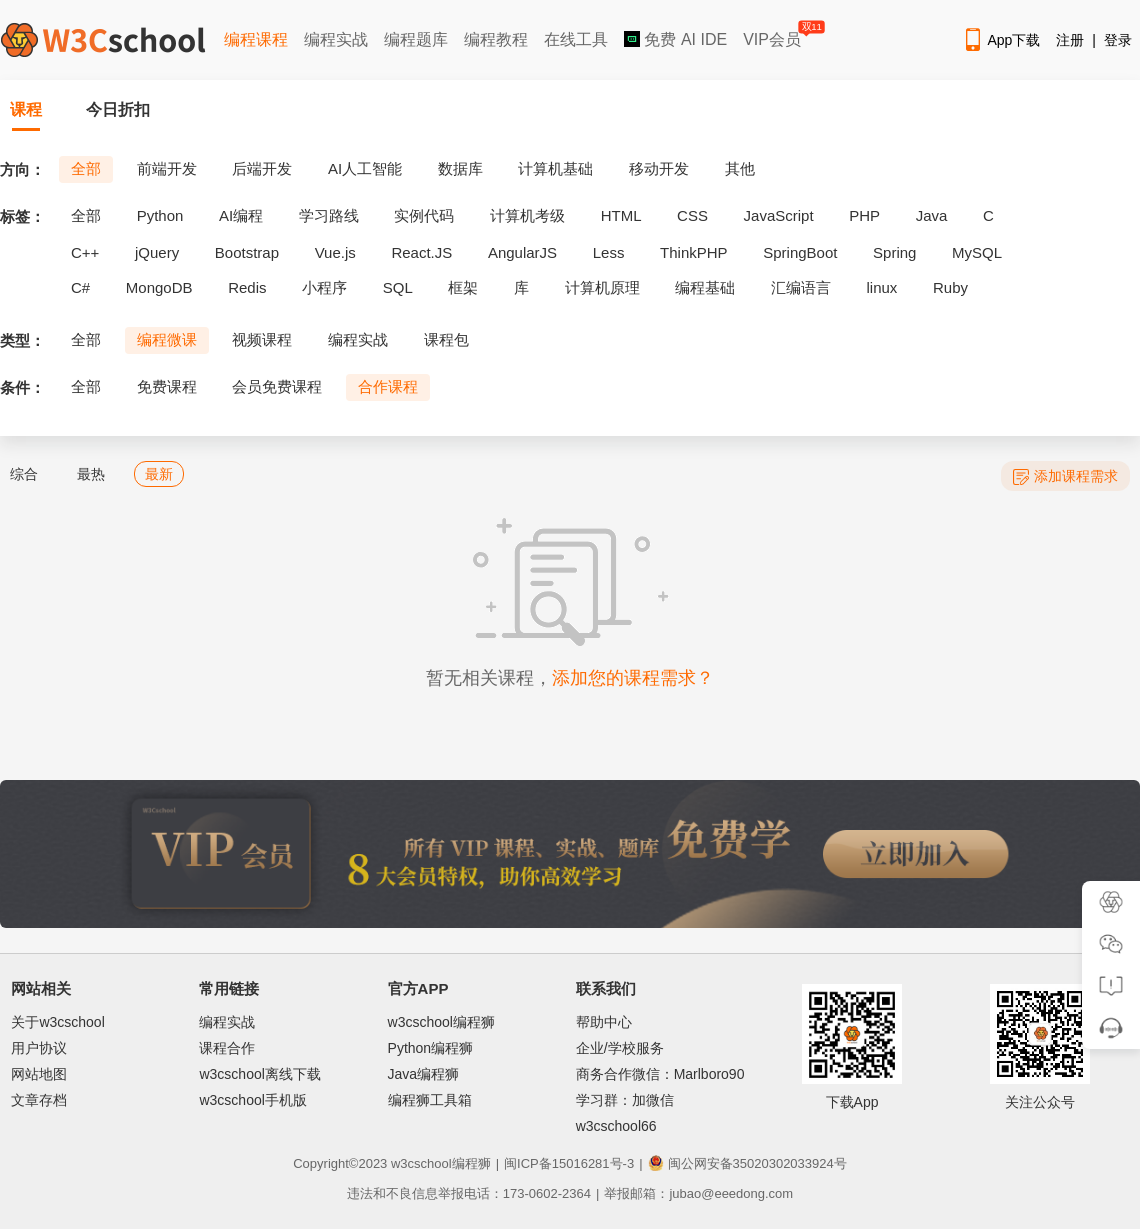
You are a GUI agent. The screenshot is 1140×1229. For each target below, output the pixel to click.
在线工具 (576, 39)
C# (80, 287)
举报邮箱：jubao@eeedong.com (698, 1193)
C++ (85, 252)
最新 (159, 474)
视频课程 (262, 339)
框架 (463, 287)
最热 (91, 474)
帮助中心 (604, 1022)
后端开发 (262, 168)
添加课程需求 (1065, 476)
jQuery (157, 252)
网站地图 (39, 1074)
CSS (692, 215)
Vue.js (335, 252)
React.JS (421, 252)
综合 (24, 474)
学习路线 (329, 215)
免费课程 (167, 386)
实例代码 (424, 215)
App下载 (1001, 40)
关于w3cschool (57, 1022)
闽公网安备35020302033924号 (747, 1163)
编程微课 (167, 339)
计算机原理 (602, 287)
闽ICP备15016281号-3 (569, 1163)
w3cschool (421, 1163)
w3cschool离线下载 (259, 1074)
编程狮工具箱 (430, 1100)
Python (160, 215)
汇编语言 (801, 287)
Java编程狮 (424, 1074)
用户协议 (39, 1048)
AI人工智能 (365, 168)
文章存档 (39, 1100)
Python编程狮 (431, 1048)
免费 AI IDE (675, 39)
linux (882, 287)
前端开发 (167, 168)
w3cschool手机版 (252, 1100)
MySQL (977, 252)
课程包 (446, 339)
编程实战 (336, 39)
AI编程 (241, 215)
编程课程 (256, 39)
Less (609, 252)
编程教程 (496, 39)
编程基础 (705, 287)
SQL (398, 287)
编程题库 (416, 39)
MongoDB (159, 287)
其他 (740, 168)
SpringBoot (800, 252)
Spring (894, 252)
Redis (247, 287)
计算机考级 (527, 215)
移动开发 (659, 168)
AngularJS (522, 252)
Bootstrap (247, 252)
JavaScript (779, 215)
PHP (864, 215)
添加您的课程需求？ (633, 678)
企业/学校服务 (620, 1048)
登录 (1118, 40)
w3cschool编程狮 (441, 1022)
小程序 (324, 287)
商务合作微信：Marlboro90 (660, 1074)
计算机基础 (555, 168)
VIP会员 (773, 35)
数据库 (460, 168)
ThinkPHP (694, 252)
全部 (86, 168)
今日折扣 (118, 109)
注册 (1070, 40)
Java (932, 215)
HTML (621, 215)
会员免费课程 (277, 386)
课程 (26, 109)
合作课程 (388, 386)
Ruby (950, 287)
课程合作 (227, 1048)
